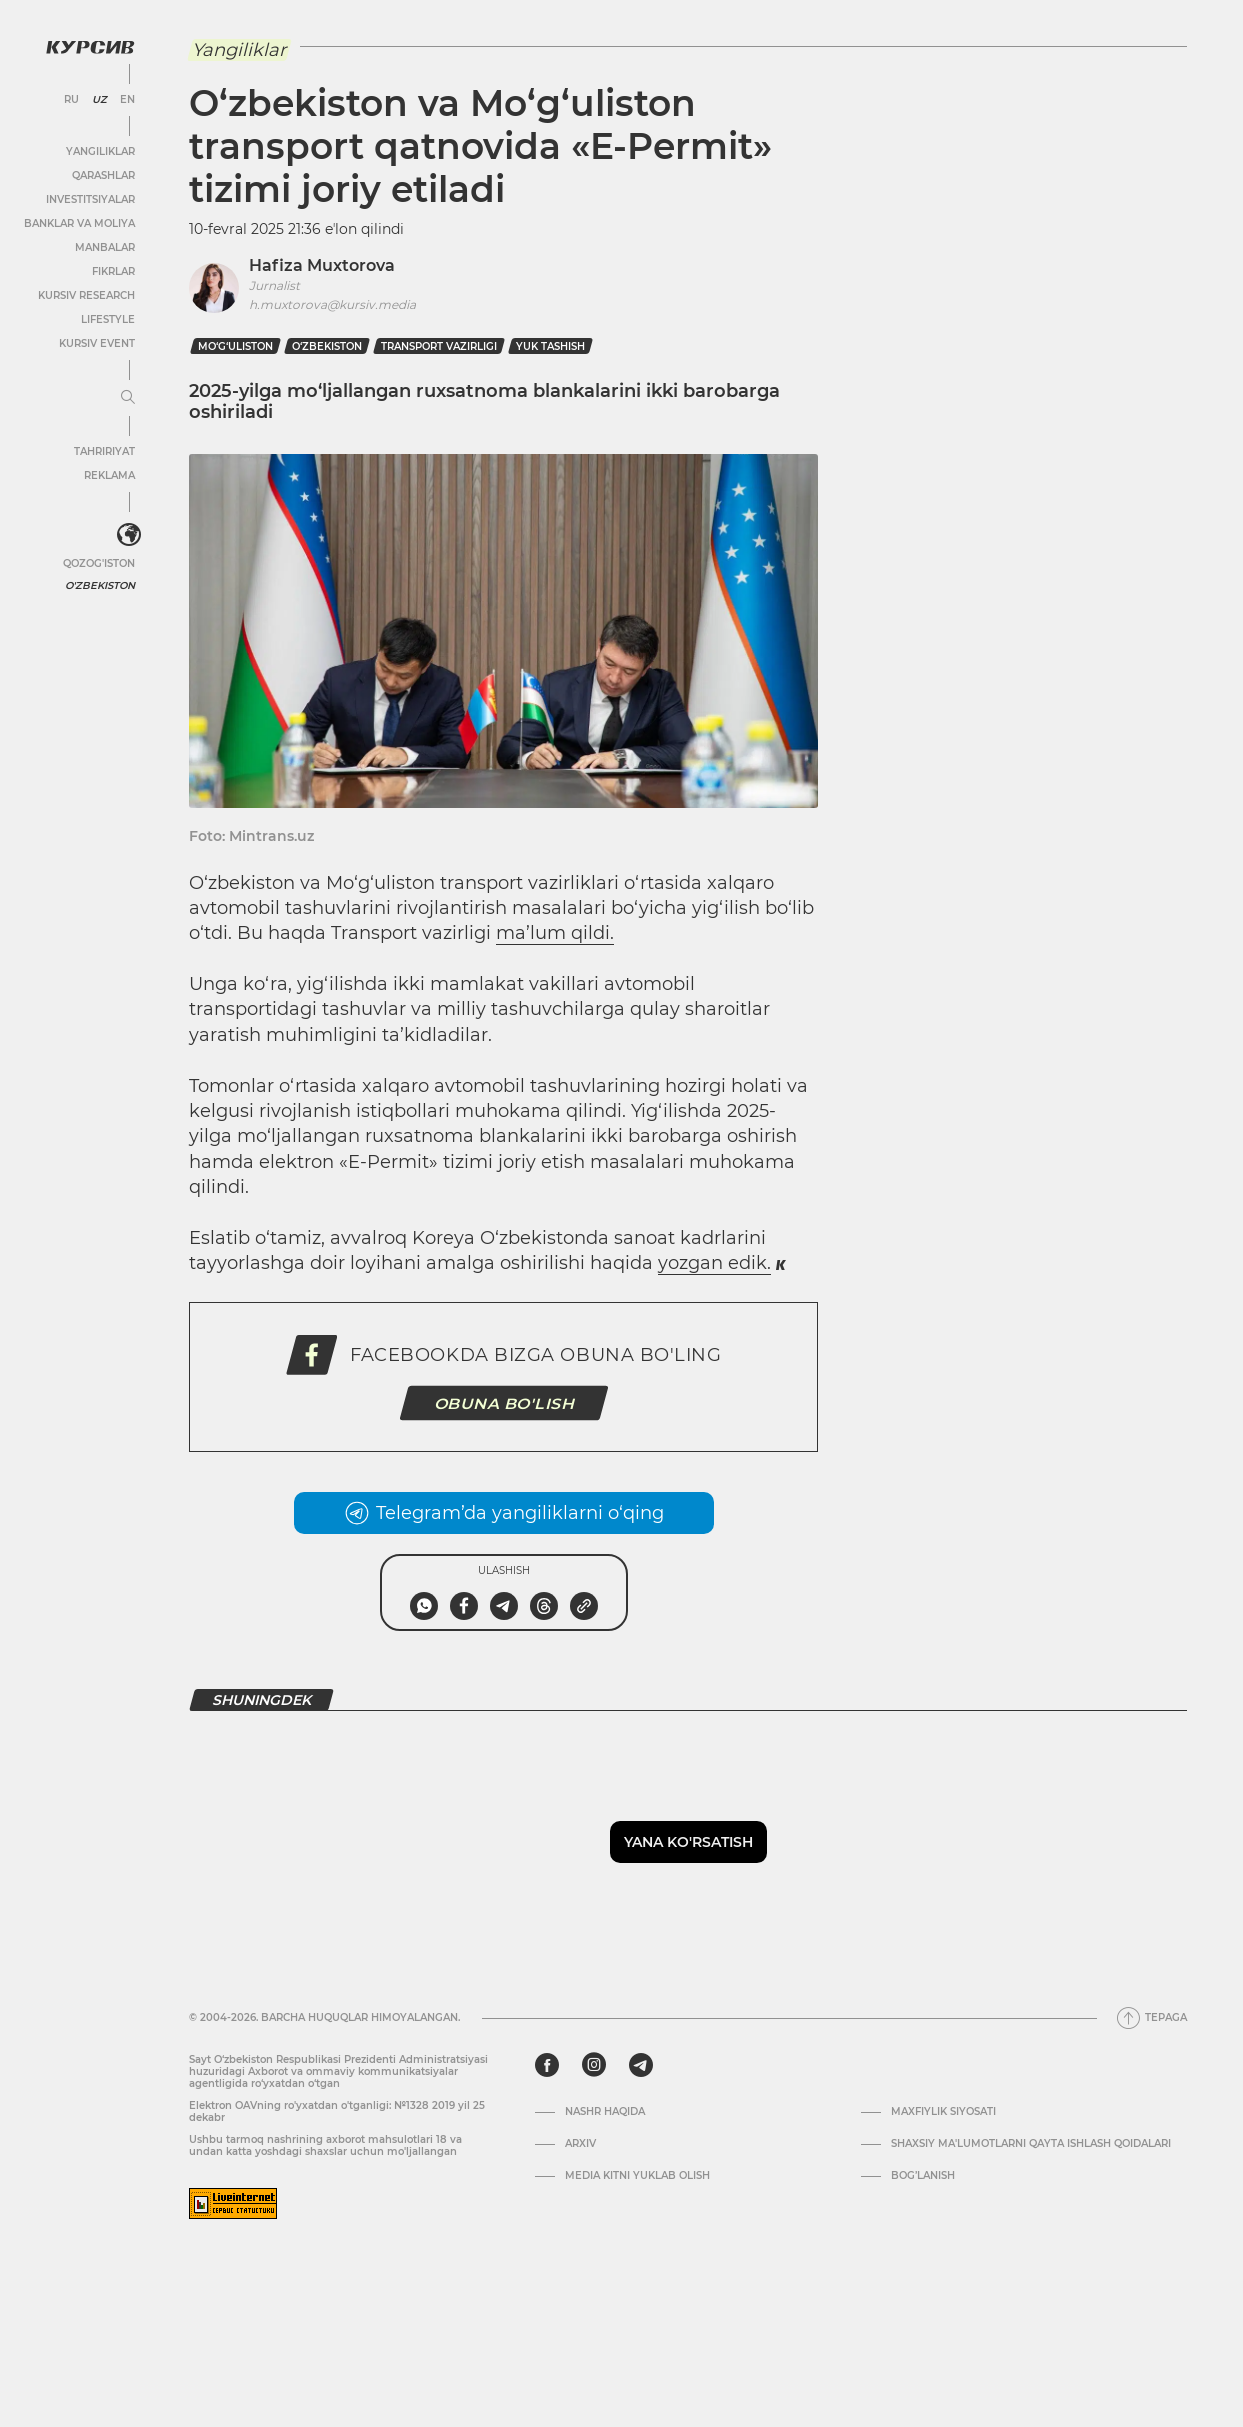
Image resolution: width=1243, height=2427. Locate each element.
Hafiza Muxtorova (322, 265)
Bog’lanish (923, 2176)
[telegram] (641, 2065)
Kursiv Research (86, 295)
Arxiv (580, 2144)
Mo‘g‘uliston (235, 346)
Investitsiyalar (90, 199)
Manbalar (105, 247)
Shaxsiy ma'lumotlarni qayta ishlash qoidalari (1031, 2144)
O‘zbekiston (327, 346)
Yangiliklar (100, 151)
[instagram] (594, 2065)
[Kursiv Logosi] (90, 47)
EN (127, 100)
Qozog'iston (99, 563)
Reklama (109, 475)
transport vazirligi (439, 346)
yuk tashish (550, 346)
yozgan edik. (714, 1263)
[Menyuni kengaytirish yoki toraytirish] (128, 398)
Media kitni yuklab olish (637, 2176)
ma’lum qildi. (555, 933)
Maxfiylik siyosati (943, 2112)
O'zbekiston (100, 585)
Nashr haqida (605, 2112)
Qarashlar (103, 175)
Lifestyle (108, 319)
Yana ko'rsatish (688, 1842)
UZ (99, 100)
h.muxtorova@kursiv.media (332, 304)
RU (71, 100)
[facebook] (547, 2065)
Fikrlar (113, 271)
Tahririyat (104, 451)
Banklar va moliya (79, 223)
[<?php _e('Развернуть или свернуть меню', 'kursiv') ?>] (129, 535)
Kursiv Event (97, 343)
